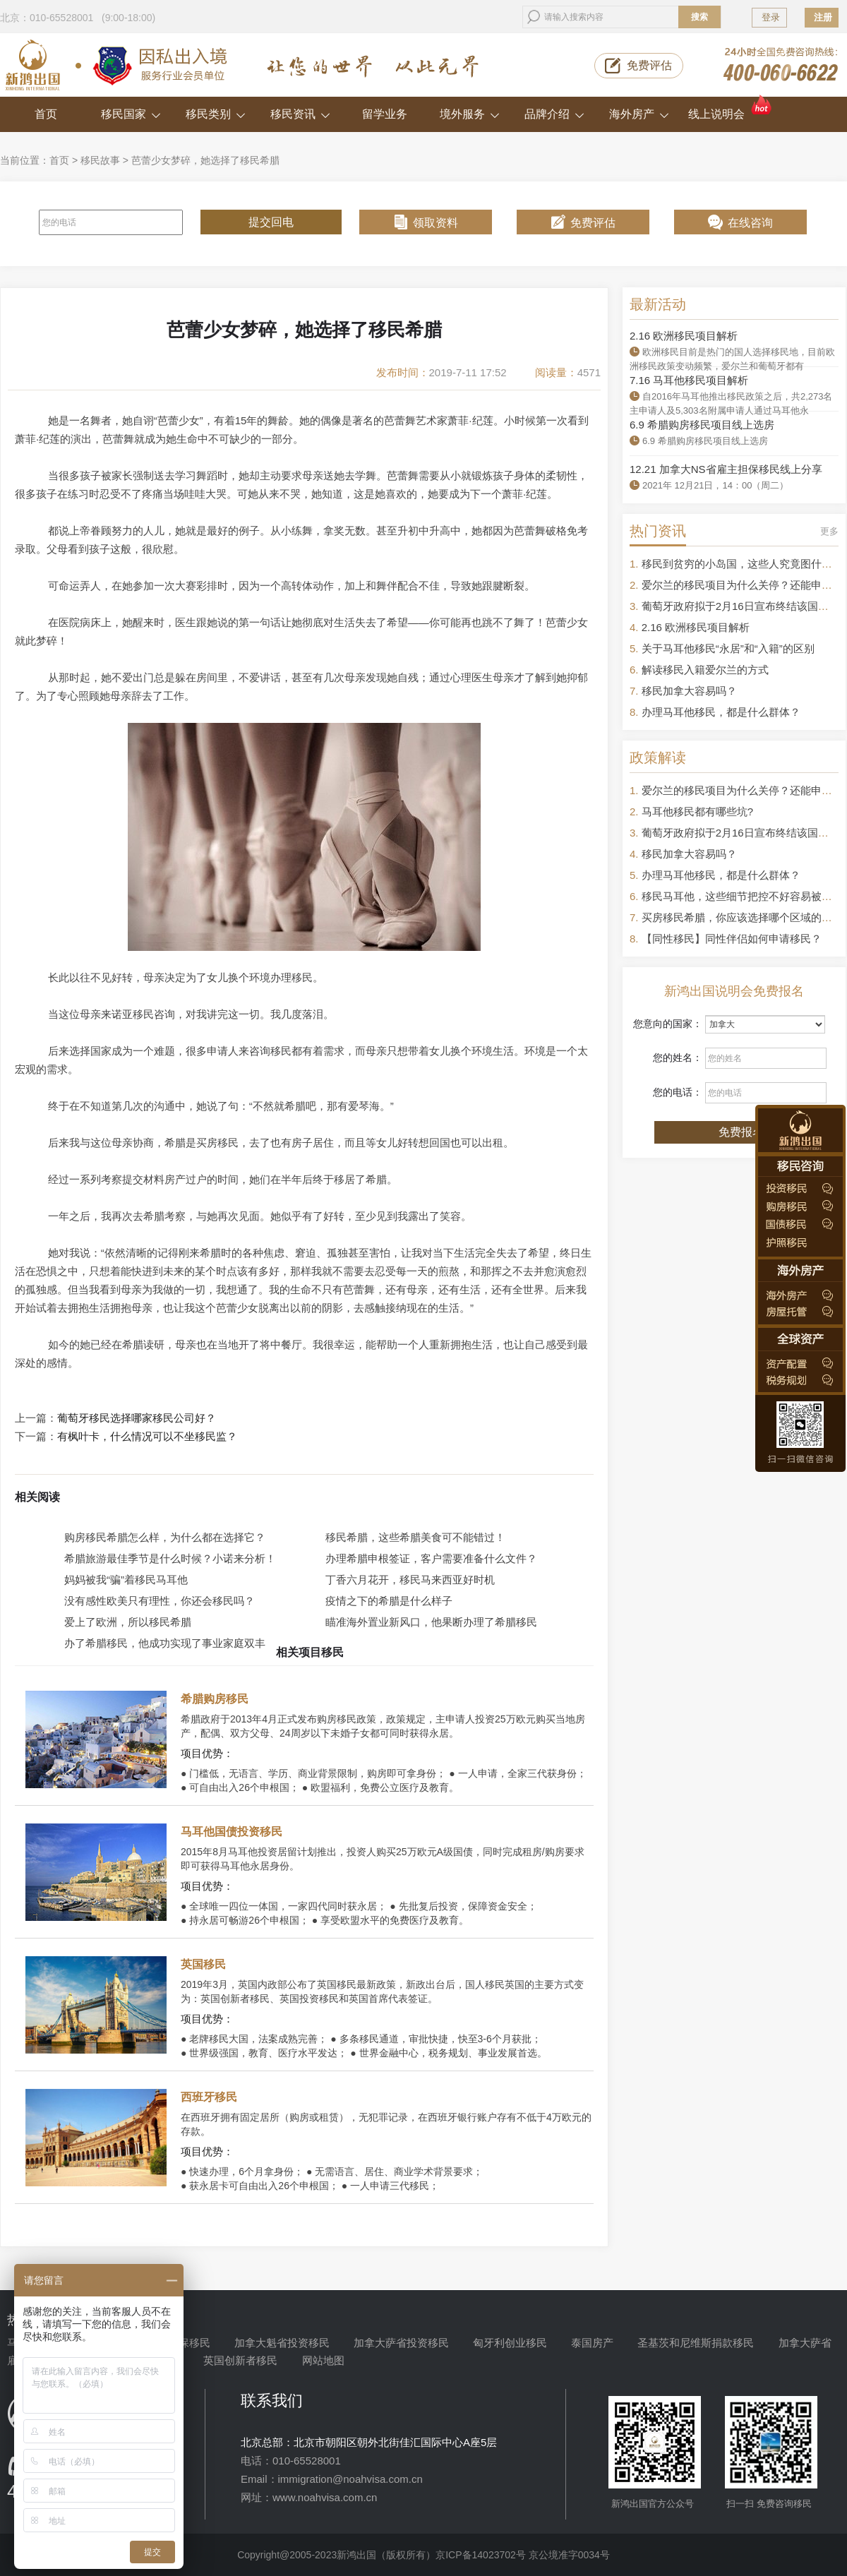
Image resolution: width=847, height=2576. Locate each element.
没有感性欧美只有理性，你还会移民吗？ (159, 1601)
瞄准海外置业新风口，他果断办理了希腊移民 (431, 1622)
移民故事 (100, 160)
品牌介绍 (554, 114)
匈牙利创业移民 (510, 2343)
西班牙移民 (209, 2097)
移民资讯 (300, 114)
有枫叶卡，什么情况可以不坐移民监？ (147, 1436)
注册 (823, 17)
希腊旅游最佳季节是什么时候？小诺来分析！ (170, 1558)
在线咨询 (750, 223)
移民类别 (216, 114)
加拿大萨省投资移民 (401, 2343)
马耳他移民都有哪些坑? (697, 811)
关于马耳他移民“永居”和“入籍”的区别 (728, 648)
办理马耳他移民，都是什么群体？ (721, 712)
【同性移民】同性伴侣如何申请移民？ (732, 939)
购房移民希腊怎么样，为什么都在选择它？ (164, 1537)
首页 (46, 114)
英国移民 (203, 1964)
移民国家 (131, 114)
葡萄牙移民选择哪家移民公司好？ (136, 1418)
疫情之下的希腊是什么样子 (388, 1601)
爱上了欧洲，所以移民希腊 (127, 1622)
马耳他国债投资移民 (231, 1832)
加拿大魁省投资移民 (282, 2343)
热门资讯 (658, 531)
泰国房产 (592, 2343)
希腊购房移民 (214, 1699)
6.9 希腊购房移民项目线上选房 (702, 425)
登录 (771, 17)
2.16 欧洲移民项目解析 (684, 336)
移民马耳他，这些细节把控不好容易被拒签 (742, 896)
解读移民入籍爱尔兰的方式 (705, 670)
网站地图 (323, 2360)
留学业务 (384, 114)
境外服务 (470, 114)
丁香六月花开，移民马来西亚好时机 (410, 1580)
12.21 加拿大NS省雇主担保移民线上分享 (726, 469)
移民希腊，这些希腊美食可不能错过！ (415, 1537)
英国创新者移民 (240, 2360)
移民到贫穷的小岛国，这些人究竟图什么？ (742, 564)
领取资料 (435, 223)
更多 (829, 531)
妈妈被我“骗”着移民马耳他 (126, 1580)
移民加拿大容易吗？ (689, 691)
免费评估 (649, 65)
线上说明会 (731, 108)
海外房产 (639, 114)
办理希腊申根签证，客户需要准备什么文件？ (431, 1558)
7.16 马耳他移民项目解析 (689, 380)
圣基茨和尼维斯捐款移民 (695, 2343)
